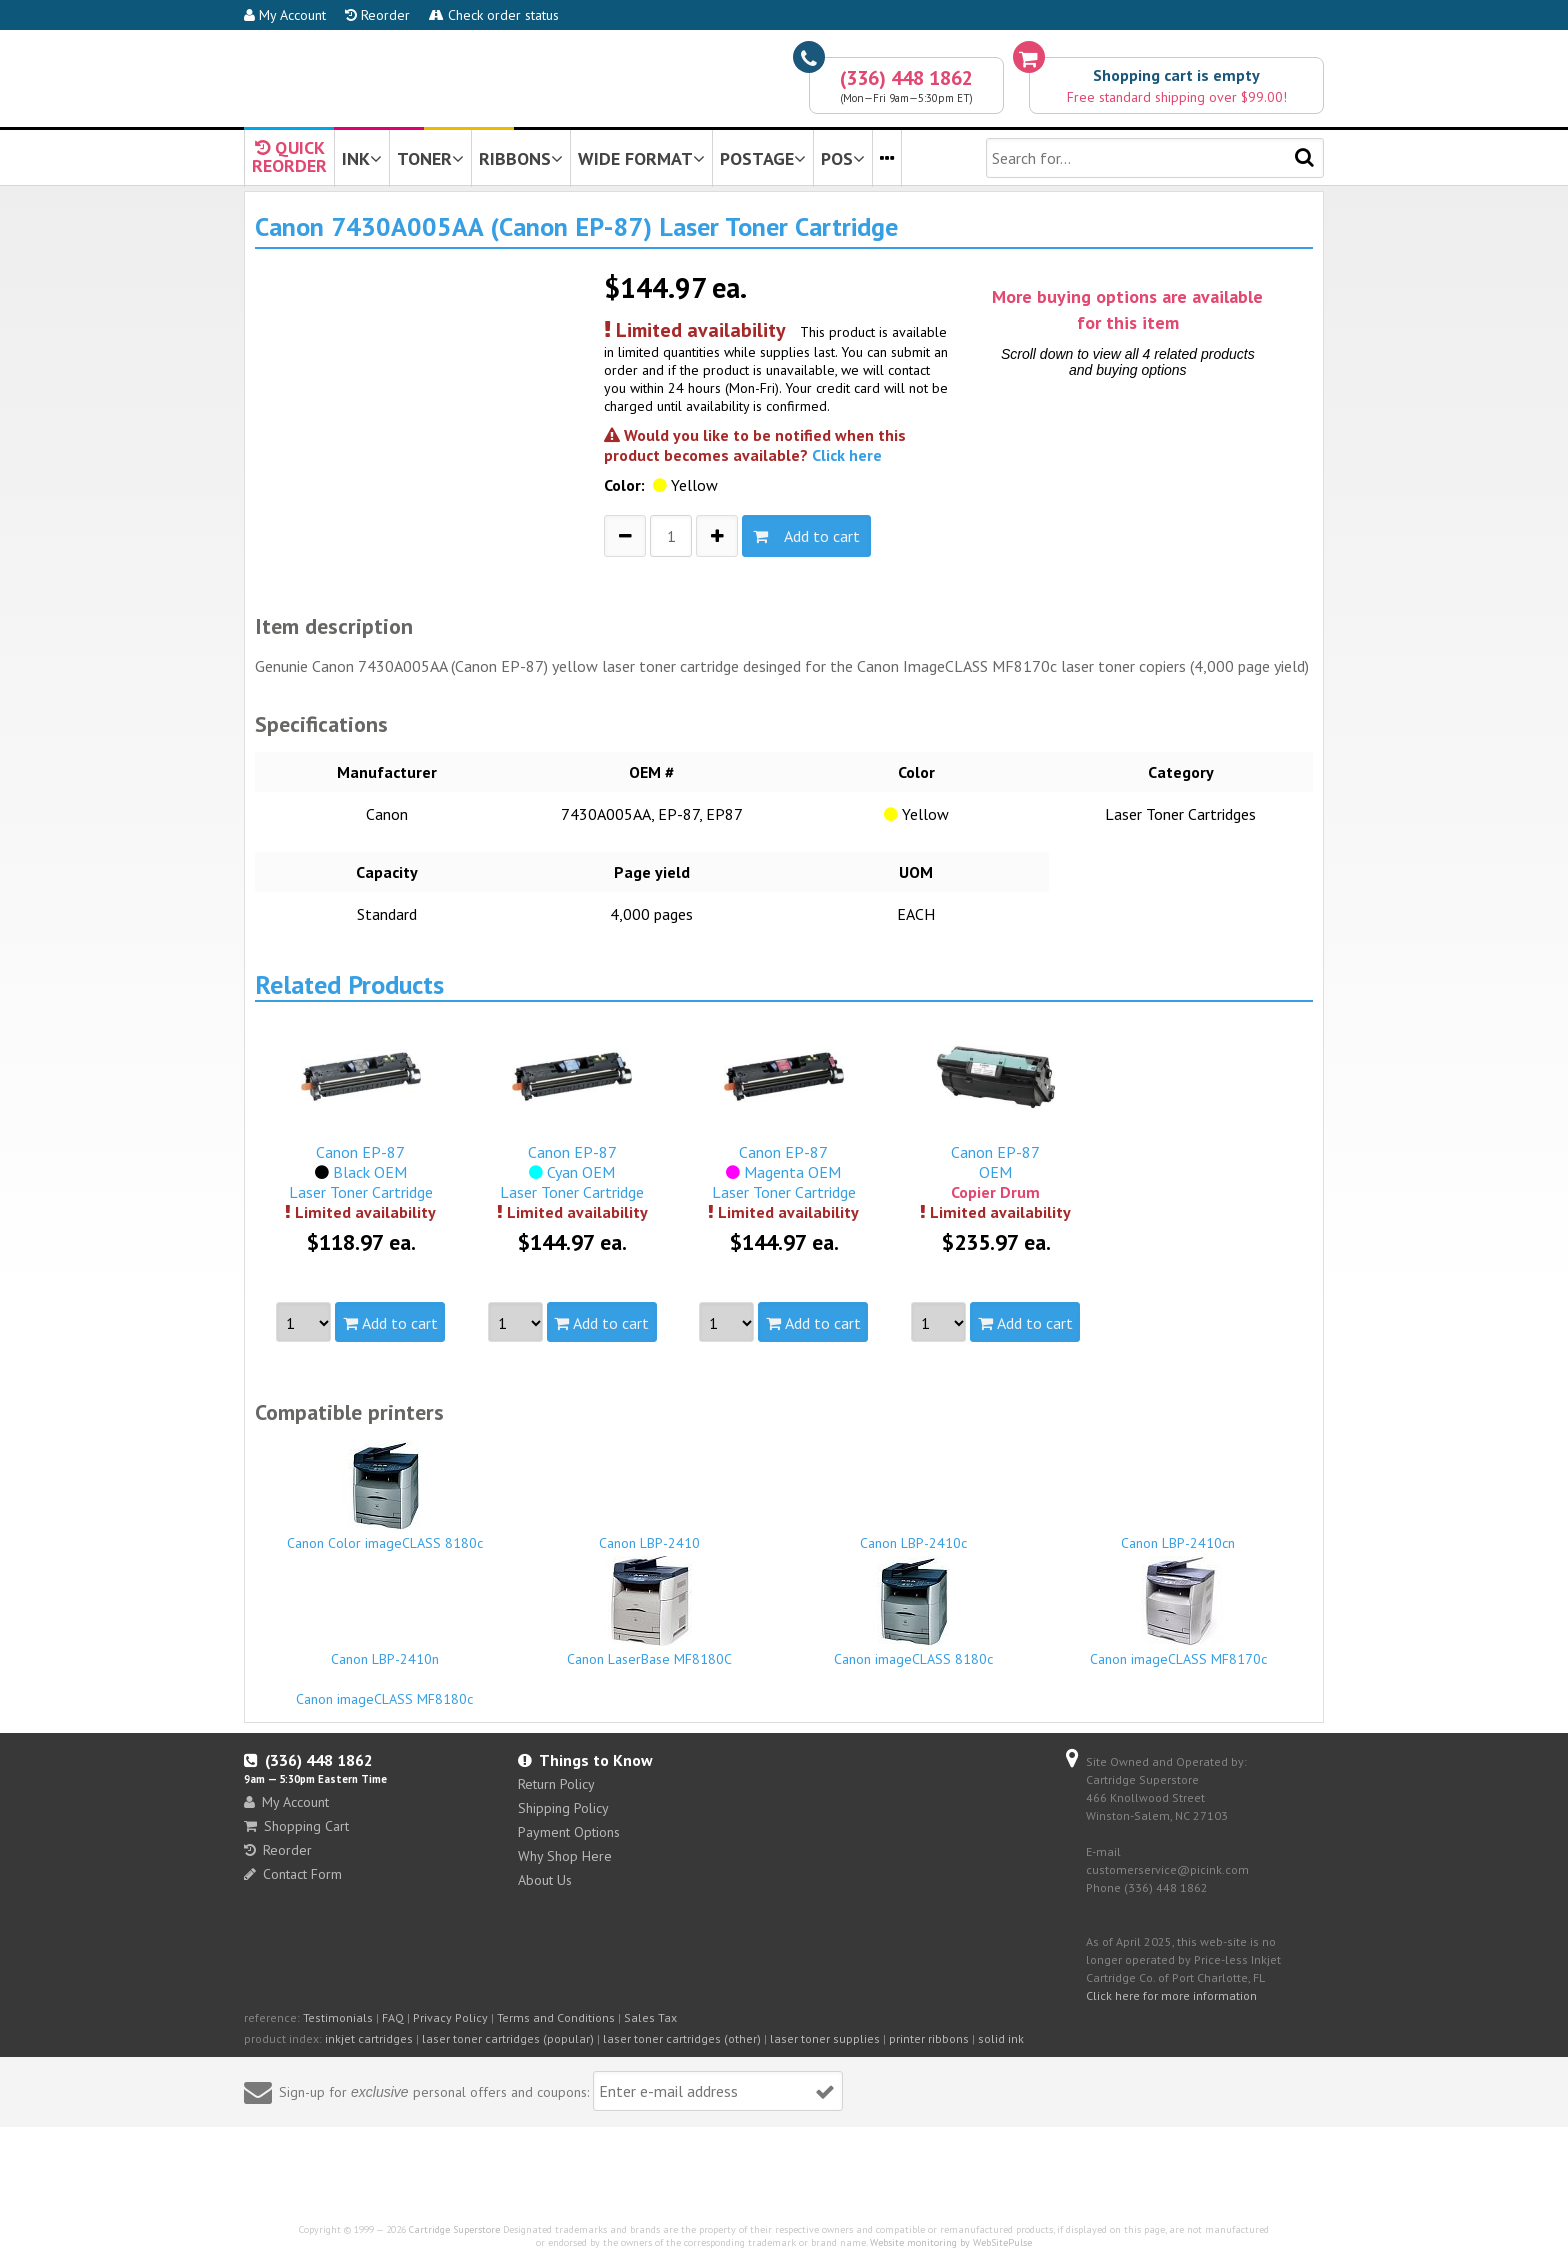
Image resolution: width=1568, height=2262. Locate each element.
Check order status (494, 15)
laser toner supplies (825, 2038)
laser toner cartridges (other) (682, 2038)
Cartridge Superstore (454, 2229)
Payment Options (569, 1832)
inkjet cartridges (369, 2038)
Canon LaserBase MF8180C (650, 1612)
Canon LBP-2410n (385, 1650)
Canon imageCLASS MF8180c (385, 1690)
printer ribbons (929, 2038)
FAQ (393, 2017)
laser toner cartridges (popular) (508, 2038)
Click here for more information (1171, 1995)
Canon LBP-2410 (650, 1534)
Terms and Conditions (556, 2017)
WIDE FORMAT (641, 158)
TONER (430, 158)
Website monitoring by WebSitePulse (951, 2242)
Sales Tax (650, 2017)
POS (843, 158)
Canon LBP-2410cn (1179, 1534)
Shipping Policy (563, 1808)
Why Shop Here (565, 1856)
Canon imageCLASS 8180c (914, 1612)
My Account (285, 15)
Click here (847, 455)
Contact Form (293, 1874)
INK (362, 158)
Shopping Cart (296, 1826)
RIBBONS (521, 158)
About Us (545, 1880)
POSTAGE (763, 158)
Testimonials (338, 2017)
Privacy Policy (450, 2017)
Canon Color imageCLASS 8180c (385, 1496)
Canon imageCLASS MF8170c (1179, 1612)
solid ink (1001, 2038)
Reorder (377, 15)
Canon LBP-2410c (914, 1534)
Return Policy (556, 1784)
